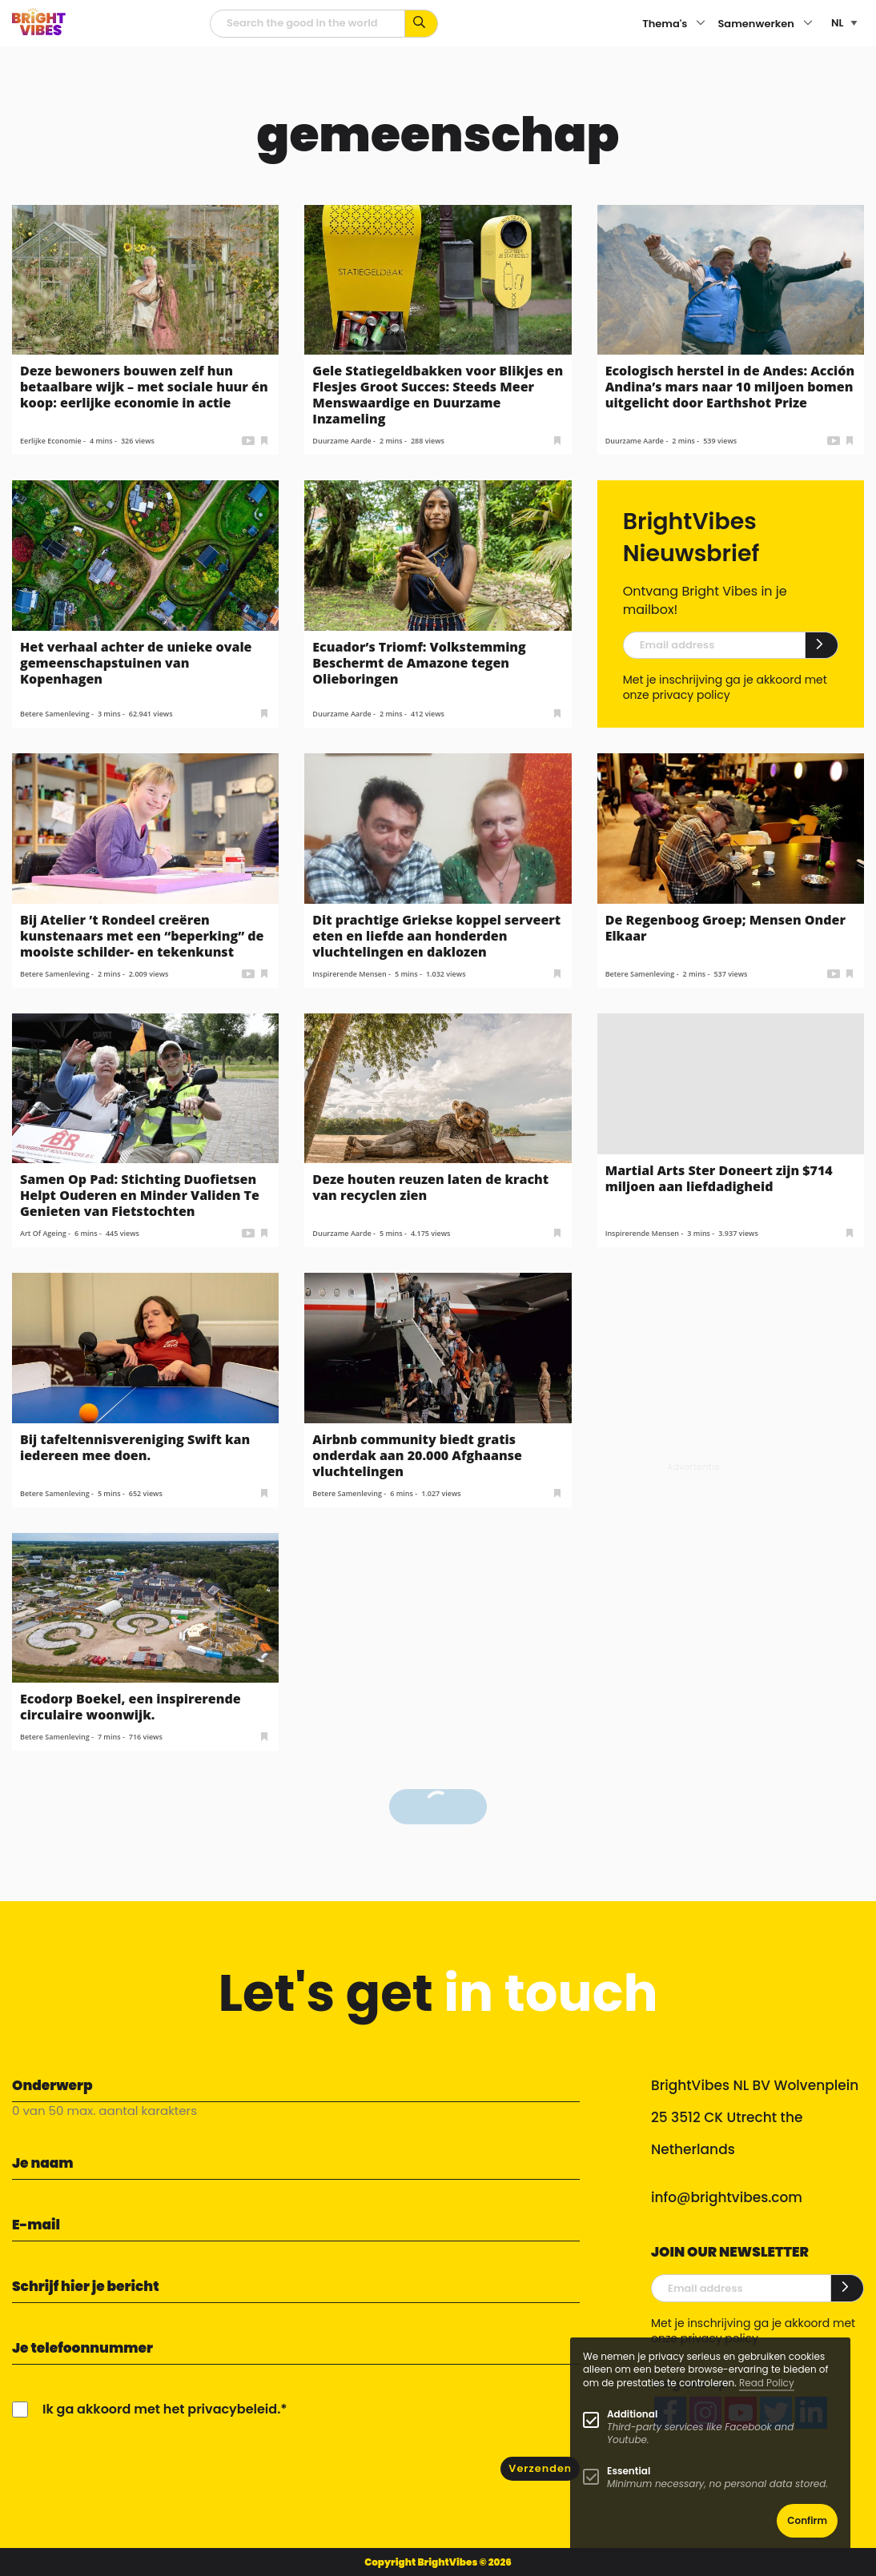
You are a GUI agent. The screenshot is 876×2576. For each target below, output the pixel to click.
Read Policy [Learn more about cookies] (766, 2382)
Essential (628, 2471)
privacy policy (690, 695)
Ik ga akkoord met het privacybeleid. (161, 2409)
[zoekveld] (307, 24)
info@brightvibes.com (726, 2197)
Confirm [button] (807, 2520)
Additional (632, 2414)
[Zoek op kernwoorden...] (421, 24)
